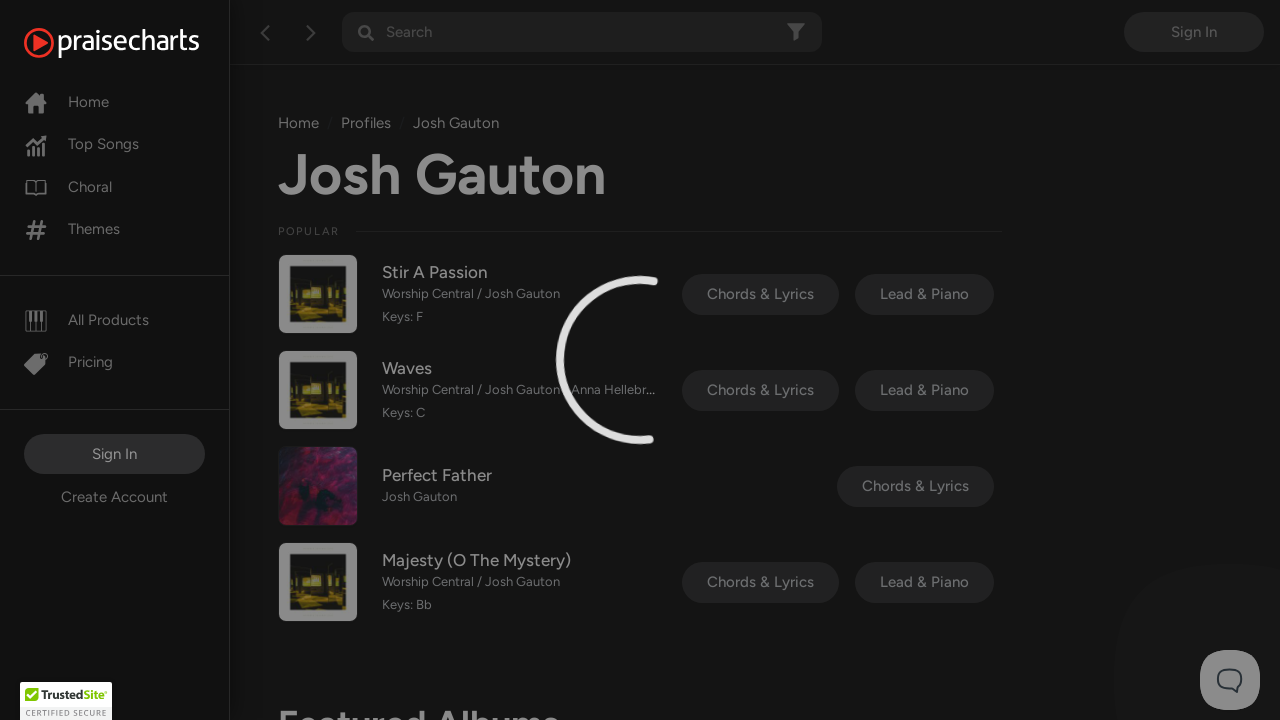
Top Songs (81, 144)
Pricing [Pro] (68, 362)
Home (66, 102)
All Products (86, 320)
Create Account (114, 497)
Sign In (114, 454)
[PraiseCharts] (136, 43)
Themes (72, 229)
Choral (68, 187)
